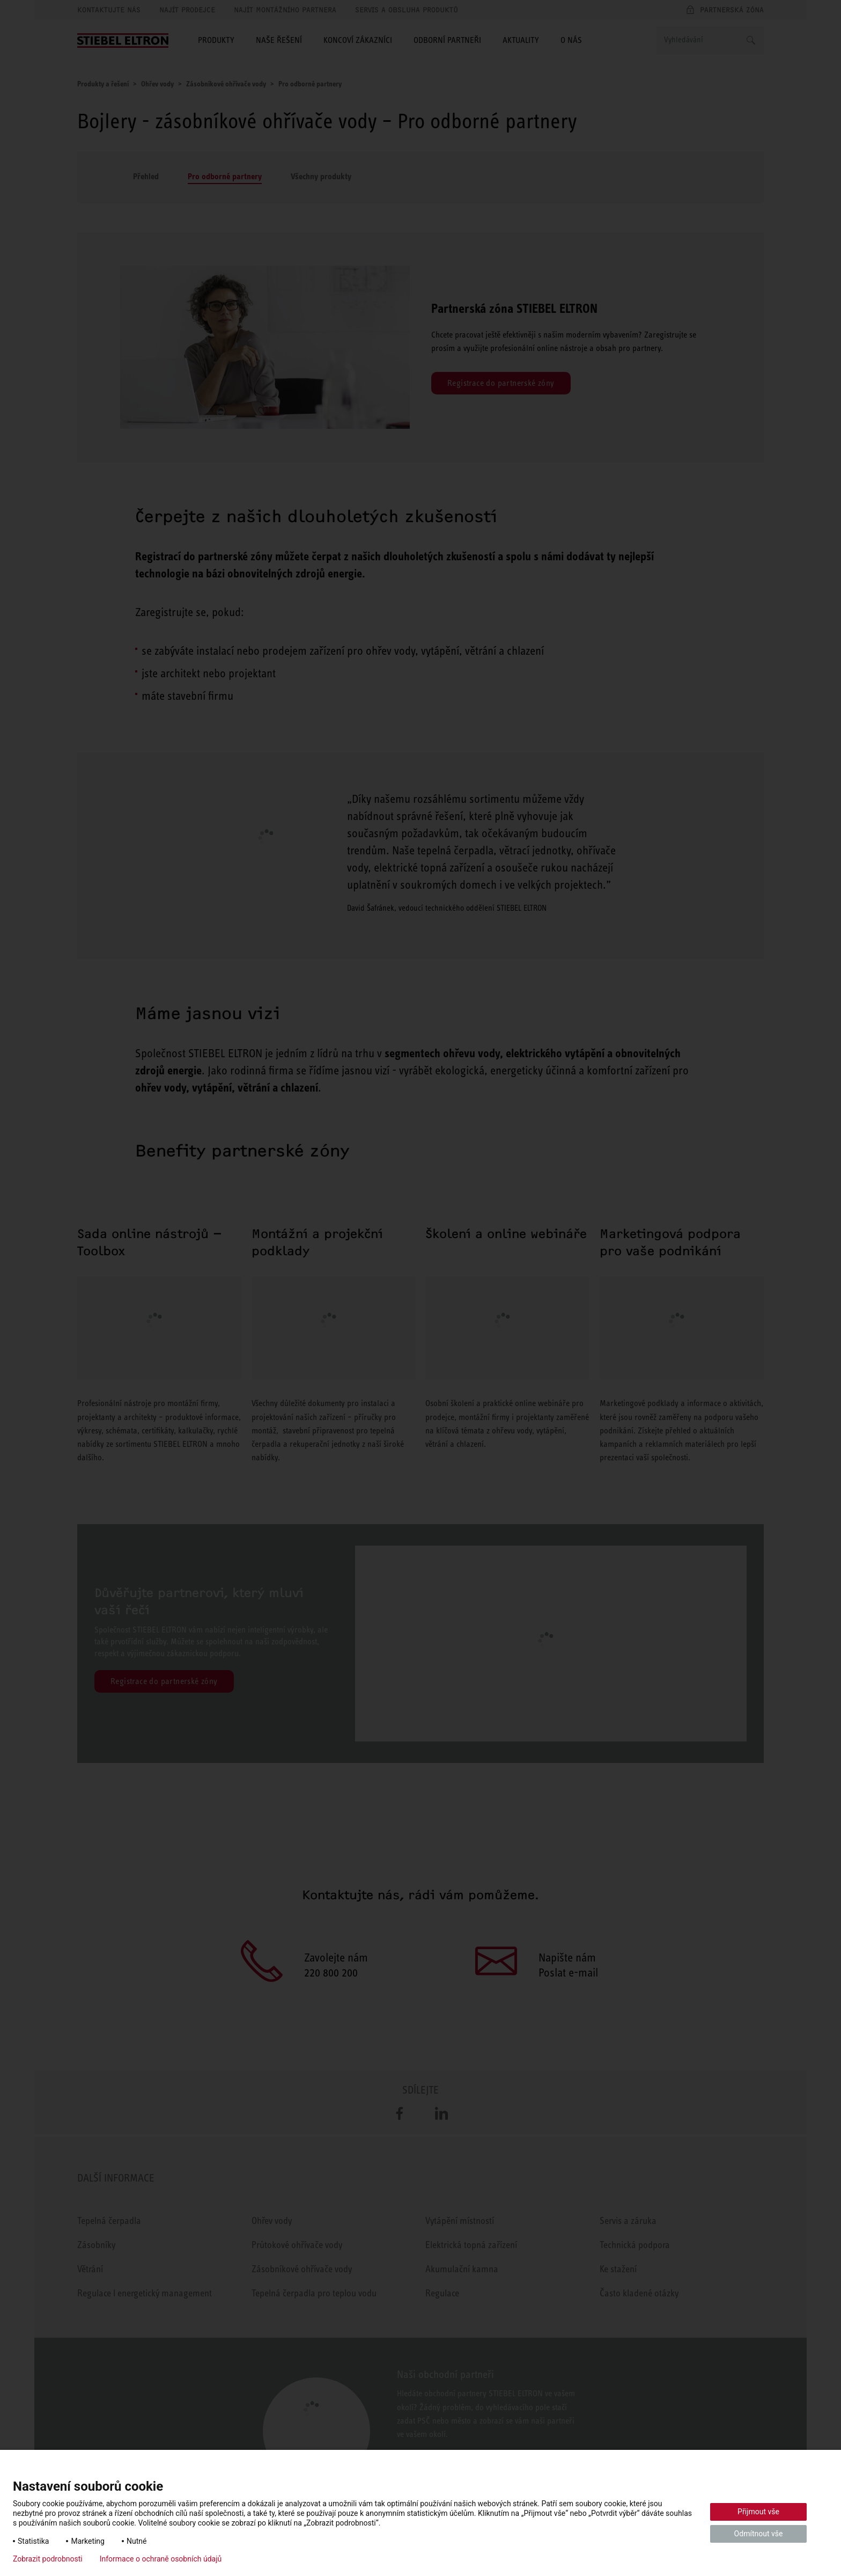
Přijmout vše (758, 2511)
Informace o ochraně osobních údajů (161, 2559)
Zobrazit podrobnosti (48, 2559)
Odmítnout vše (758, 2533)
